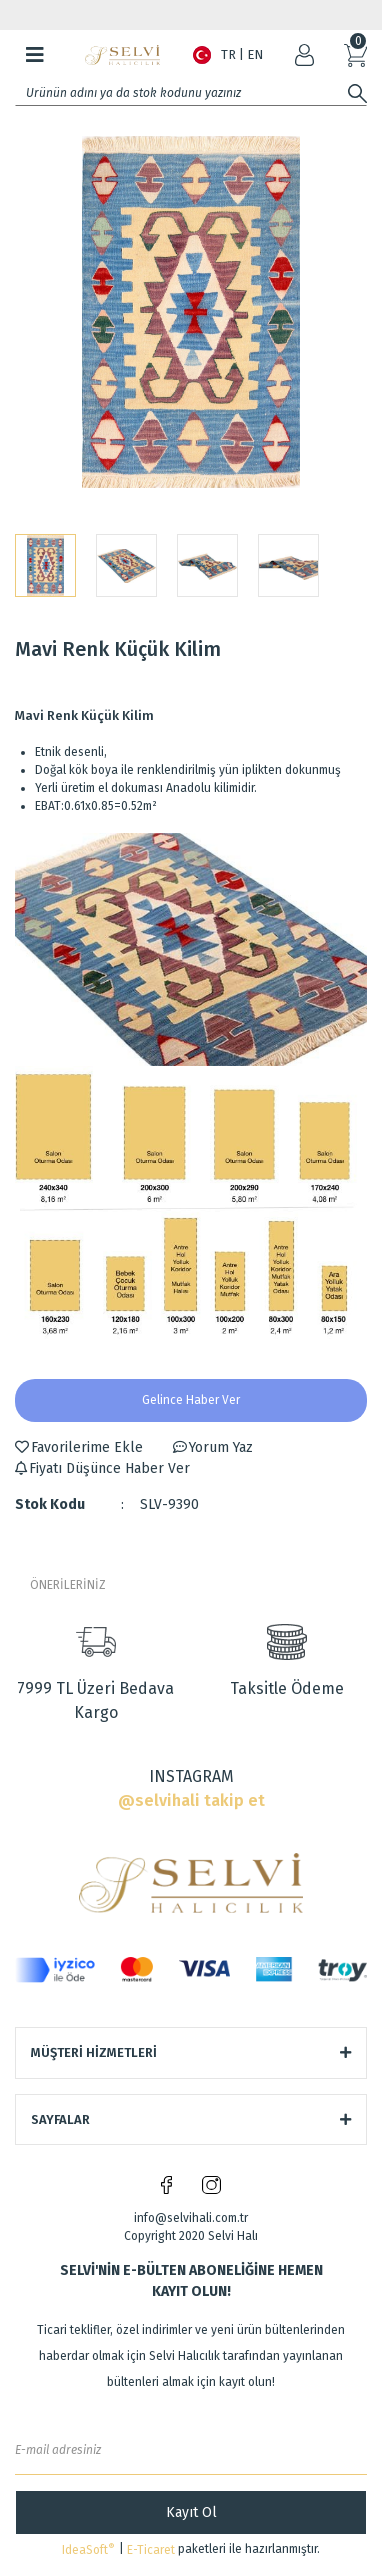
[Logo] (122, 55)
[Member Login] (304, 55)
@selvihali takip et (191, 1800)
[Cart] (355, 55)
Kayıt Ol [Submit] (191, 2512)
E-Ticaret (151, 2550)
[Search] (191, 93)
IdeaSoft (88, 2550)
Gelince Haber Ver (191, 1400)
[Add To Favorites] (79, 1447)
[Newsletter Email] (191, 2450)
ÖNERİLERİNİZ (68, 1585)
